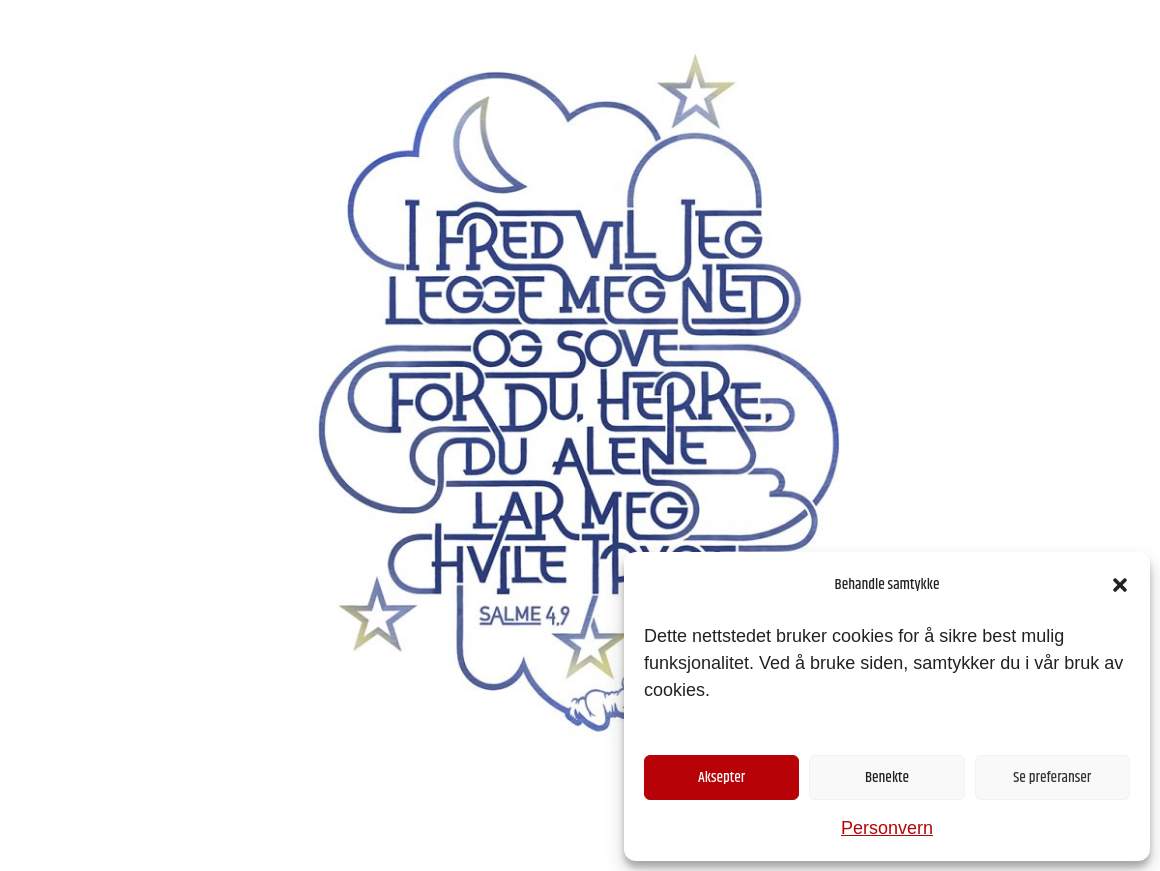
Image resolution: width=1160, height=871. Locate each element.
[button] (1120, 585)
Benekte (887, 777)
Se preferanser (1052, 777)
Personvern (887, 828)
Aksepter (721, 777)
